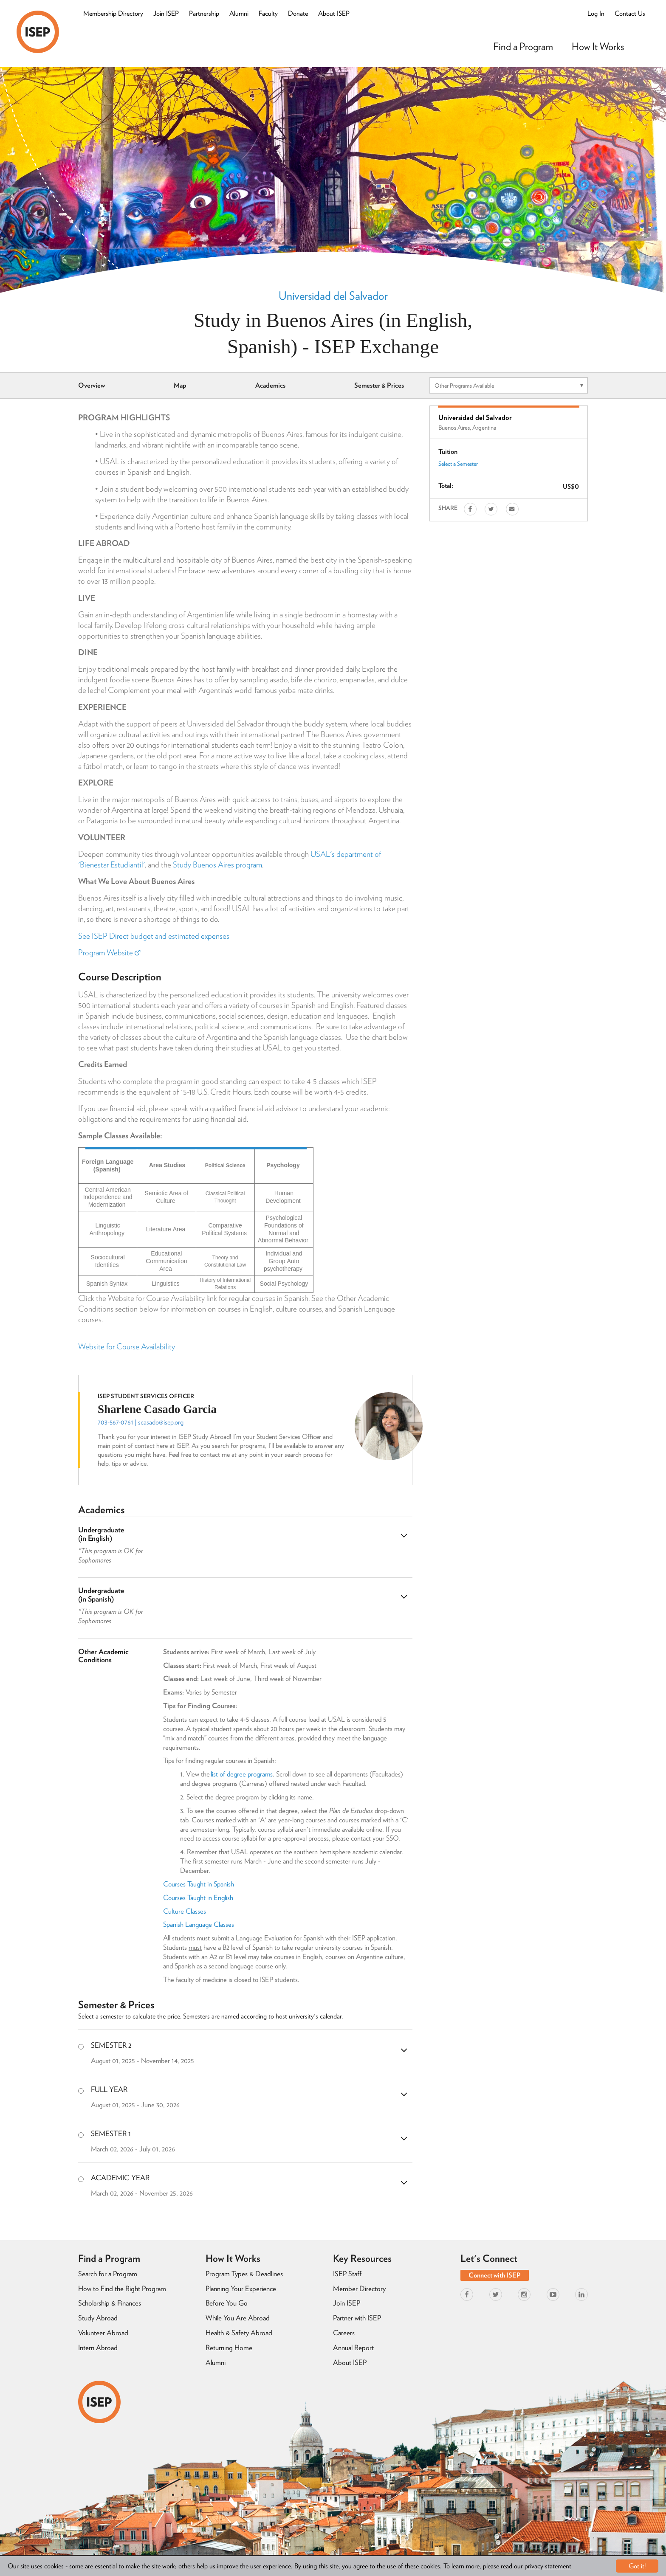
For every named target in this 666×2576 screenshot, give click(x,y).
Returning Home (229, 2347)
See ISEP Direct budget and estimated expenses (153, 936)
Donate (298, 13)
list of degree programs (242, 1774)
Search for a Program (107, 2273)
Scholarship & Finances (109, 2303)
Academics (270, 385)
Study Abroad (98, 2318)
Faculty (268, 13)
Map (180, 385)
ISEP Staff (347, 2273)
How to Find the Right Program (122, 2288)
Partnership (204, 13)
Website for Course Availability (126, 1346)
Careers (344, 2332)
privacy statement (548, 2566)
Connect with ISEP (494, 2275)
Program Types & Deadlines (244, 2273)
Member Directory (359, 2288)
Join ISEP (166, 13)
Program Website (109, 952)
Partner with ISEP (357, 2318)
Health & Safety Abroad (239, 2332)
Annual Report (353, 2347)
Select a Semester (458, 463)
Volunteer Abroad (103, 2332)
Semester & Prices (379, 385)
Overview (91, 385)
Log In (595, 13)
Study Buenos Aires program (217, 865)
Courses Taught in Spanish (198, 1884)
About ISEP (334, 13)
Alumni (238, 13)
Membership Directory (113, 13)
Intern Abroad (98, 2347)
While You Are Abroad (238, 2318)
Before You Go (227, 2303)
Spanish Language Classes (198, 1924)
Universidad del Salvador (333, 295)
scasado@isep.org (160, 1422)
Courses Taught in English (198, 1897)
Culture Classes (184, 1911)
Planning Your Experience (241, 2288)
